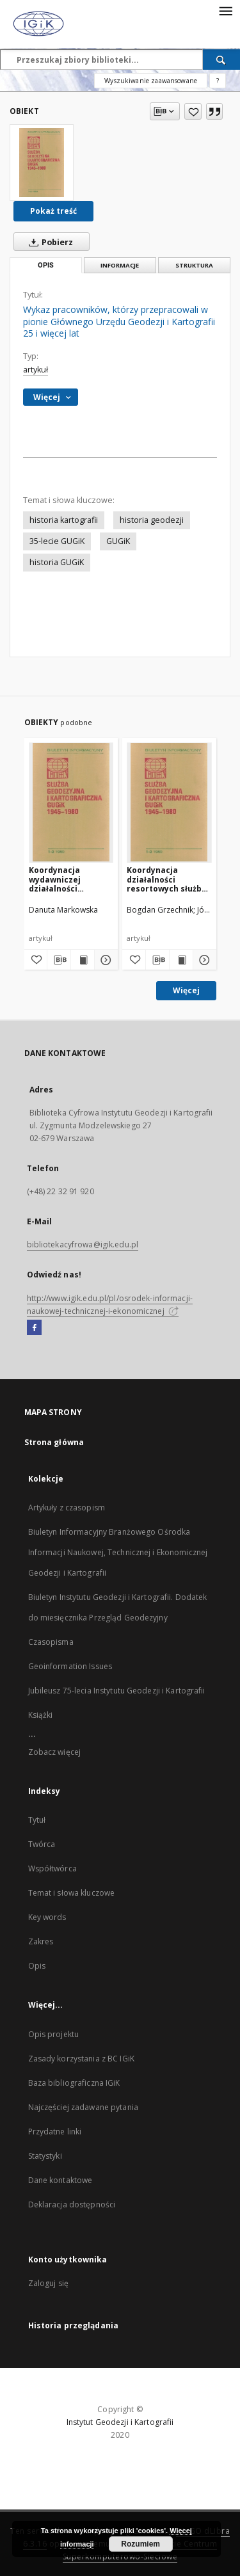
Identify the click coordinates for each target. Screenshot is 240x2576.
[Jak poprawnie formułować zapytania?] (217, 80)
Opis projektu (53, 2034)
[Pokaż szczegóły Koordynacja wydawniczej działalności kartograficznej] (104, 960)
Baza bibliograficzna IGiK (74, 2082)
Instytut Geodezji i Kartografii (120, 2422)
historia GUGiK (56, 562)
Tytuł (37, 1819)
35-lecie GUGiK (56, 541)
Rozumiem (140, 2544)
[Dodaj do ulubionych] (193, 111)
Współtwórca (52, 1868)
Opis (36, 1965)
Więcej (186, 990)
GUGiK (118, 541)
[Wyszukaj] (221, 59)
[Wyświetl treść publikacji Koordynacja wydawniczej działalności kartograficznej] (82, 960)
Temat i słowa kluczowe (71, 1892)
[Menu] (225, 10)
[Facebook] (34, 1328)
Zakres (41, 1941)
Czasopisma (51, 1641)
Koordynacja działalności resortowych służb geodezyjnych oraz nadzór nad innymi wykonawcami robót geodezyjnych (168, 879)
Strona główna (54, 1442)
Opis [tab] (46, 265)
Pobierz (48, 242)
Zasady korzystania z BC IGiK (81, 2058)
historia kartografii (63, 520)
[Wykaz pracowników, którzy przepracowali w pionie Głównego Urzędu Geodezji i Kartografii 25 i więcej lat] (41, 162)
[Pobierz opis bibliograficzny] (58, 960)
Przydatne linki (55, 2131)
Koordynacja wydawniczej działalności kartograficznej (61, 879)
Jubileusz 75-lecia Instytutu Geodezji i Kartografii (116, 1690)
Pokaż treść (53, 210)
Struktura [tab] (194, 265)
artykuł (35, 369)
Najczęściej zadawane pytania (83, 2107)
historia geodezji (152, 520)
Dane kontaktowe (60, 2180)
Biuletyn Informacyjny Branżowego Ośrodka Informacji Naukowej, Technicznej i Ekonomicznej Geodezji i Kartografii (118, 1552)
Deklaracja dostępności (72, 2204)
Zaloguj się (48, 2283)
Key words (47, 1917)
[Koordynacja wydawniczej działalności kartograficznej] (71, 802)
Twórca (42, 1844)
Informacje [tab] (119, 265)
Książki (40, 1714)
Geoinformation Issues (70, 1666)
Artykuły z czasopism (66, 1507)
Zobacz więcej (54, 1752)
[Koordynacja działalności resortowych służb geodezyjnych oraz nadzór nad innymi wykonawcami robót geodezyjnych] (169, 802)
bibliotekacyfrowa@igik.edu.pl (82, 1244)
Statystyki (45, 2155)
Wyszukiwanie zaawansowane (150, 80)
